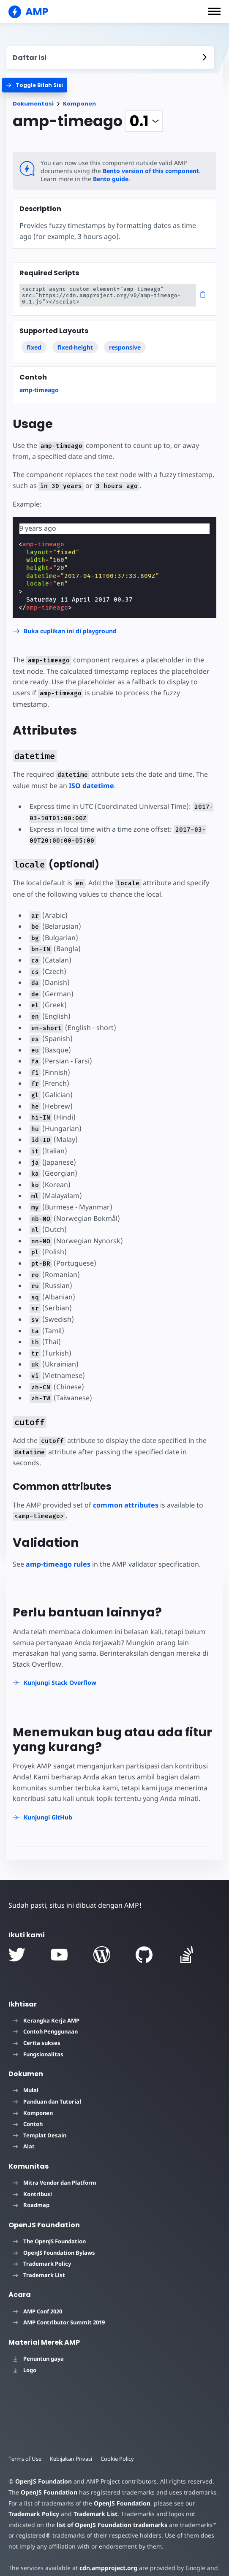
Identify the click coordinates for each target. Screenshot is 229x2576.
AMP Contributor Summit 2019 (59, 2322)
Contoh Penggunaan (45, 2031)
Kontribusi (32, 2194)
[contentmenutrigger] (110, 57)
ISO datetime (91, 785)
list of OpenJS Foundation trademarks (112, 2525)
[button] (214, 11)
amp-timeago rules (58, 1564)
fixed (34, 347)
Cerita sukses (36, 2043)
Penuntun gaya (38, 2358)
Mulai (25, 2090)
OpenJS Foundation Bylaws (54, 2252)
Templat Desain (39, 2135)
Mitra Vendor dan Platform (54, 2182)
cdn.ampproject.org (108, 2568)
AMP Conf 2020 (37, 2311)
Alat (24, 2146)
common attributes (125, 1505)
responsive (125, 347)
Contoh (28, 2124)
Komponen (79, 104)
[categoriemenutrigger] (34, 85)
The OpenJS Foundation (49, 2241)
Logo (24, 2370)
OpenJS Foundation (43, 2481)
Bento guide (110, 179)
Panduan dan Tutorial (47, 2101)
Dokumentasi (33, 104)
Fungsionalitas (38, 2054)
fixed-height (75, 347)
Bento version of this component (151, 171)
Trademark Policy (42, 2263)
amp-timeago (39, 390)
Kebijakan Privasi (71, 2458)
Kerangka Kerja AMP (46, 2020)
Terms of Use (24, 2458)
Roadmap (31, 2205)
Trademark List (39, 2275)
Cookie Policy (117, 2458)
